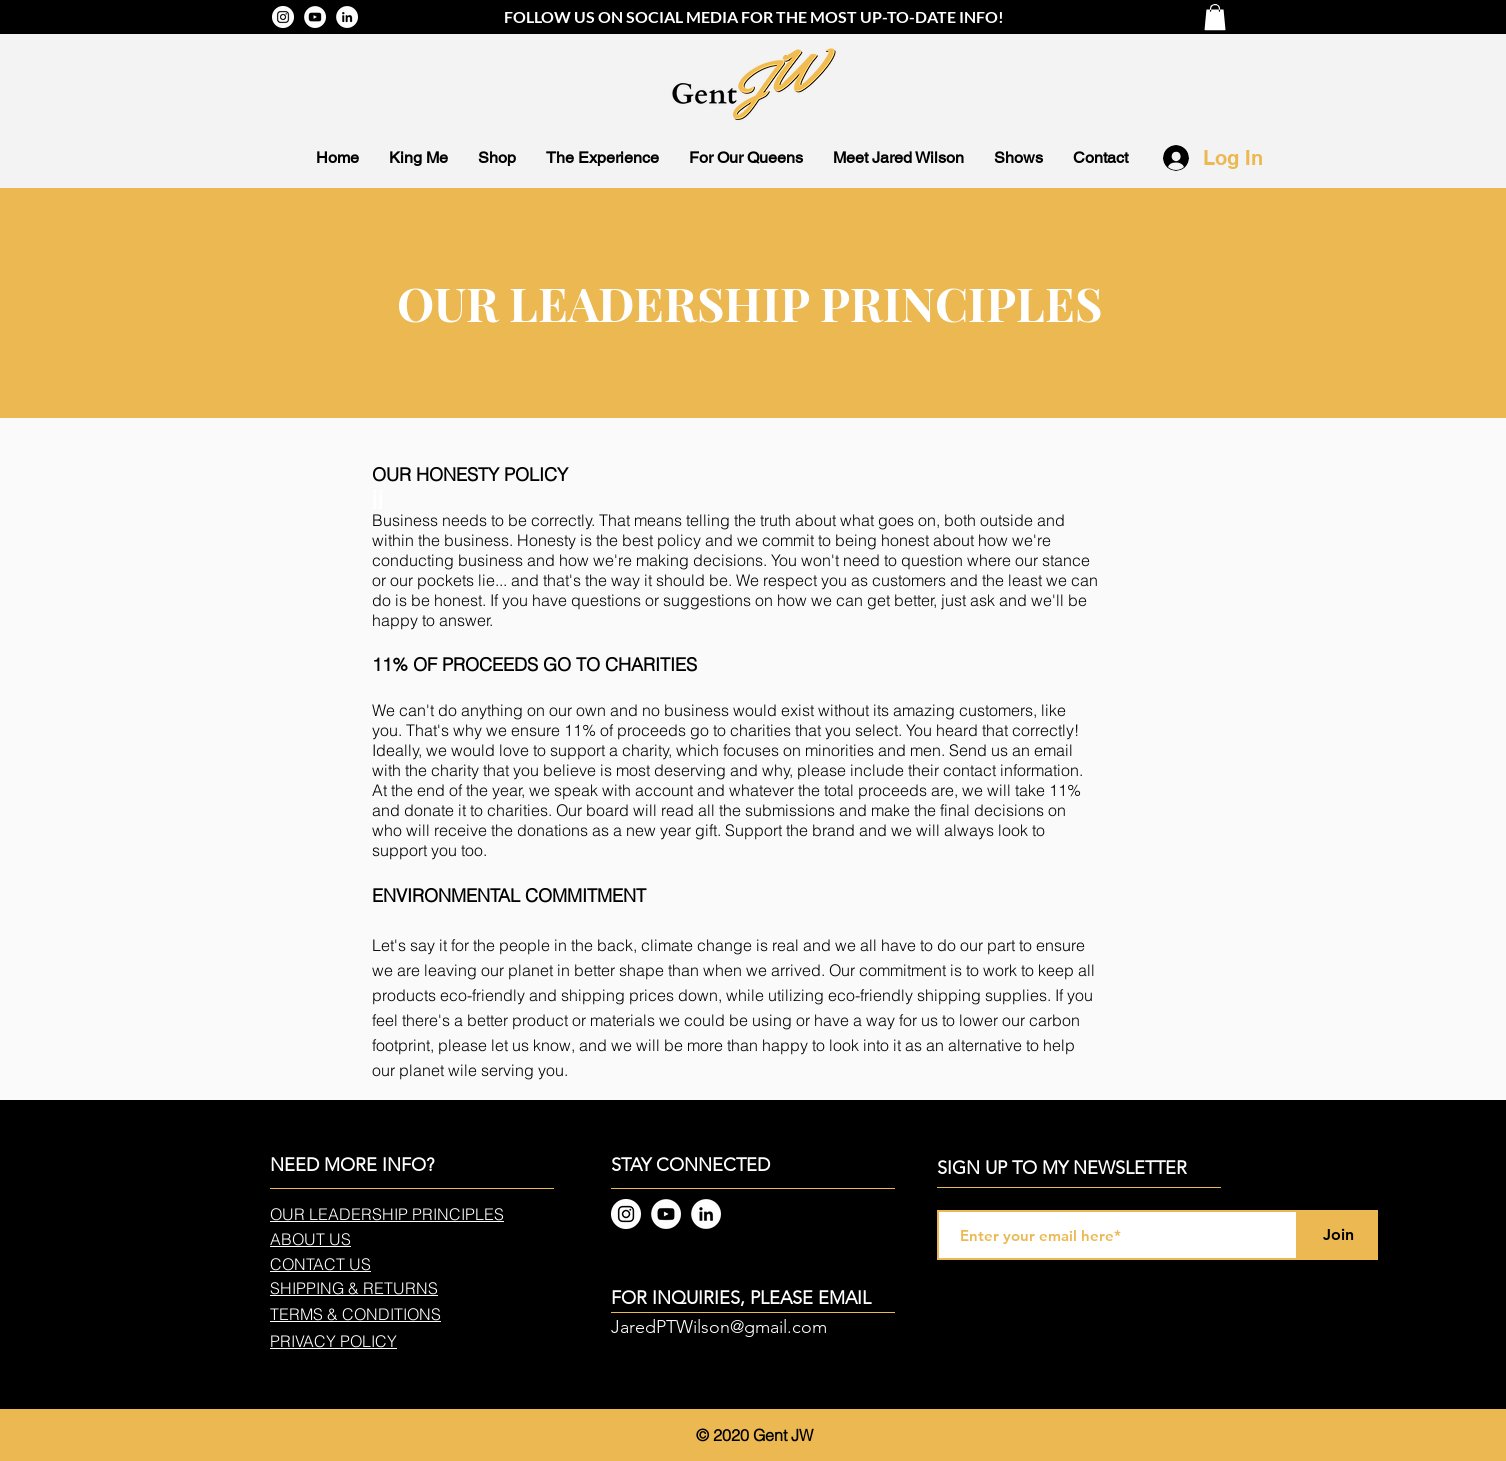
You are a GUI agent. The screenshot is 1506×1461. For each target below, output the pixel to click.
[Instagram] (283, 17)
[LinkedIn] (347, 17)
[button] (1215, 17)
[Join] (1338, 1235)
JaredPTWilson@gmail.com (719, 1327)
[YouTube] (315, 17)
